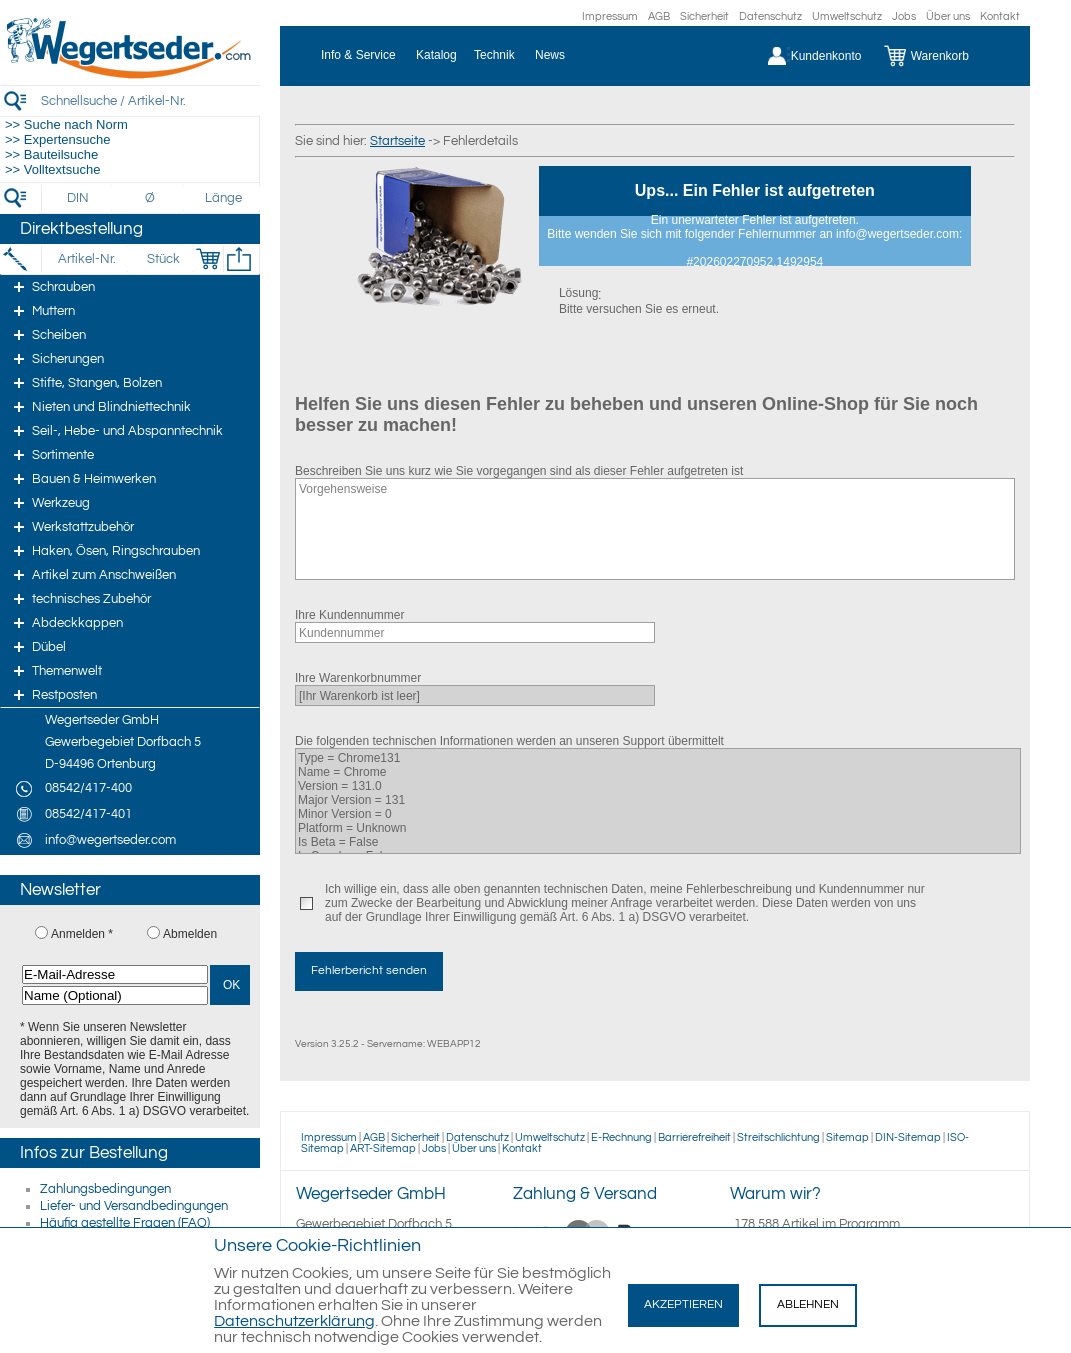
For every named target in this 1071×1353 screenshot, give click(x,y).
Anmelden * (82, 934)
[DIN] (78, 198)
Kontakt (1000, 16)
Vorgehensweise (655, 529)
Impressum (610, 16)
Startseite (397, 141)
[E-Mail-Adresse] (115, 974)
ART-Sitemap (383, 1148)
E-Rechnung (621, 1137)
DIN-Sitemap (908, 1137)
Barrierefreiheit (694, 1137)
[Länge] (223, 198)
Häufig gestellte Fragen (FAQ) (125, 1223)
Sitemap (847, 1137)
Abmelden (190, 934)
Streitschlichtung (778, 1137)
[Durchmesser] (151, 198)
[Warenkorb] (941, 56)
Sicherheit (704, 16)
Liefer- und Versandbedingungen (134, 1206)
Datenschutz (770, 16)
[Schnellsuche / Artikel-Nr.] (150, 100)
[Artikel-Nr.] (86, 259)
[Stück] (162, 259)
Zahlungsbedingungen (105, 1189)
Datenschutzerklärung (294, 1321)
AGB (659, 16)
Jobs (904, 16)
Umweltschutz (847, 16)
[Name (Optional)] (115, 995)
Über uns (948, 16)
